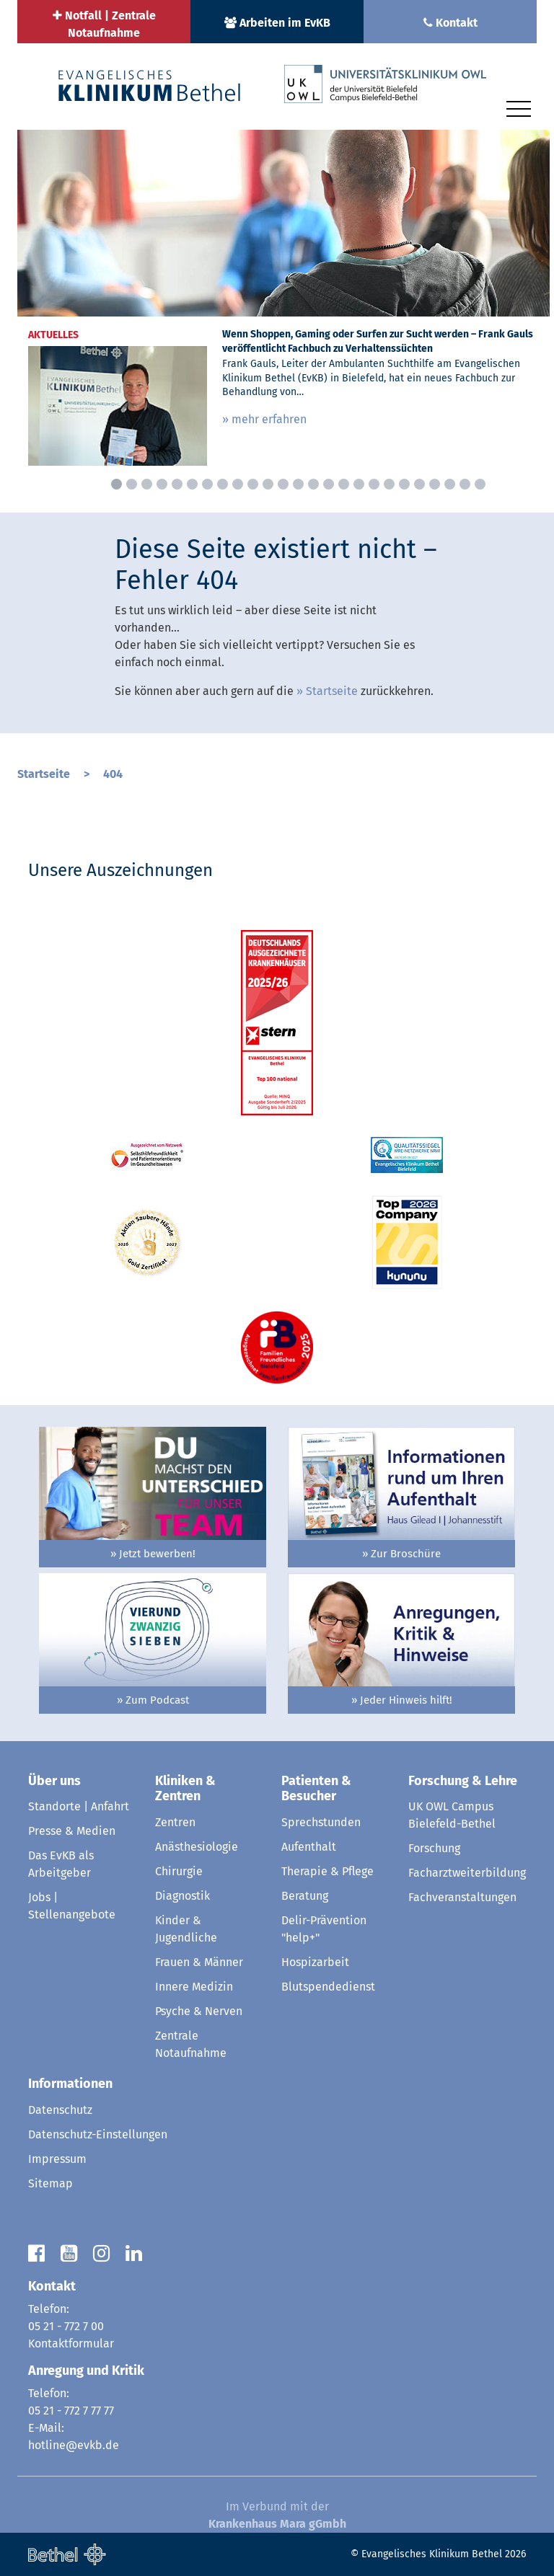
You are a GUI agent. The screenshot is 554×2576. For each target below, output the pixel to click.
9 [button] (237, 484)
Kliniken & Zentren (185, 1789)
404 (113, 774)
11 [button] (268, 484)
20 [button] (404, 484)
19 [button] (389, 484)
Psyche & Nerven (198, 2011)
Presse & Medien (71, 1831)
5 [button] (177, 484)
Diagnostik (182, 1896)
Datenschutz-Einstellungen (97, 2134)
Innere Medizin (194, 1986)
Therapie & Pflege (327, 1871)
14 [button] (313, 484)
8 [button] (222, 484)
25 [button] (480, 484)
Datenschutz (60, 2110)
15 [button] (328, 484)
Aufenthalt (308, 1847)
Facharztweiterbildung (467, 1873)
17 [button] (358, 484)
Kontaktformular (71, 2343)
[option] (283, 303)
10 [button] (252, 484)
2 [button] (131, 484)
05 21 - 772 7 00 (66, 2326)
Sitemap (50, 2183)
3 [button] (146, 484)
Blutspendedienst (328, 1986)
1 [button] (116, 484)
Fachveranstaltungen (462, 1897)
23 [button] (449, 484)
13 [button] (298, 484)
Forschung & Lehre (462, 1781)
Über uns (54, 1781)
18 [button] (374, 484)
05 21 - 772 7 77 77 (71, 2410)
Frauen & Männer (199, 1962)
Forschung (434, 1848)
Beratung (304, 1896)
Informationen (70, 2084)
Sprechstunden (321, 1822)
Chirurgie (179, 1871)
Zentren (175, 1822)
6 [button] (192, 484)
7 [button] (207, 484)
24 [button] (465, 484)
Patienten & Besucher (316, 1789)
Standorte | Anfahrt (78, 1806)
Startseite (332, 691)
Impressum (57, 2159)
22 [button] (434, 484)
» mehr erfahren (264, 419)
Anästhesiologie (196, 1847)
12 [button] (283, 484)
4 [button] (162, 484)
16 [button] (343, 484)
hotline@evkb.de (73, 2445)
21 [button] (419, 484)
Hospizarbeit (315, 1962)
